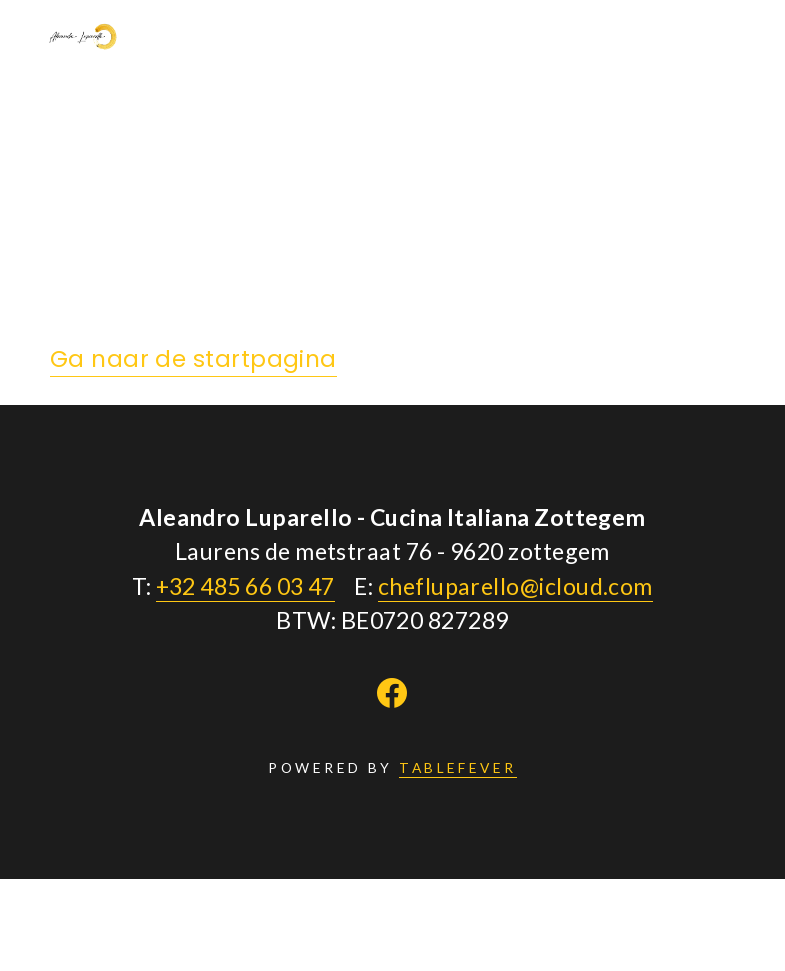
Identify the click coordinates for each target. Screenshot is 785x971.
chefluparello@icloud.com (515, 586)
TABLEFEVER (458, 767)
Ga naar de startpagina (193, 359)
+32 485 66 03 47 (245, 586)
